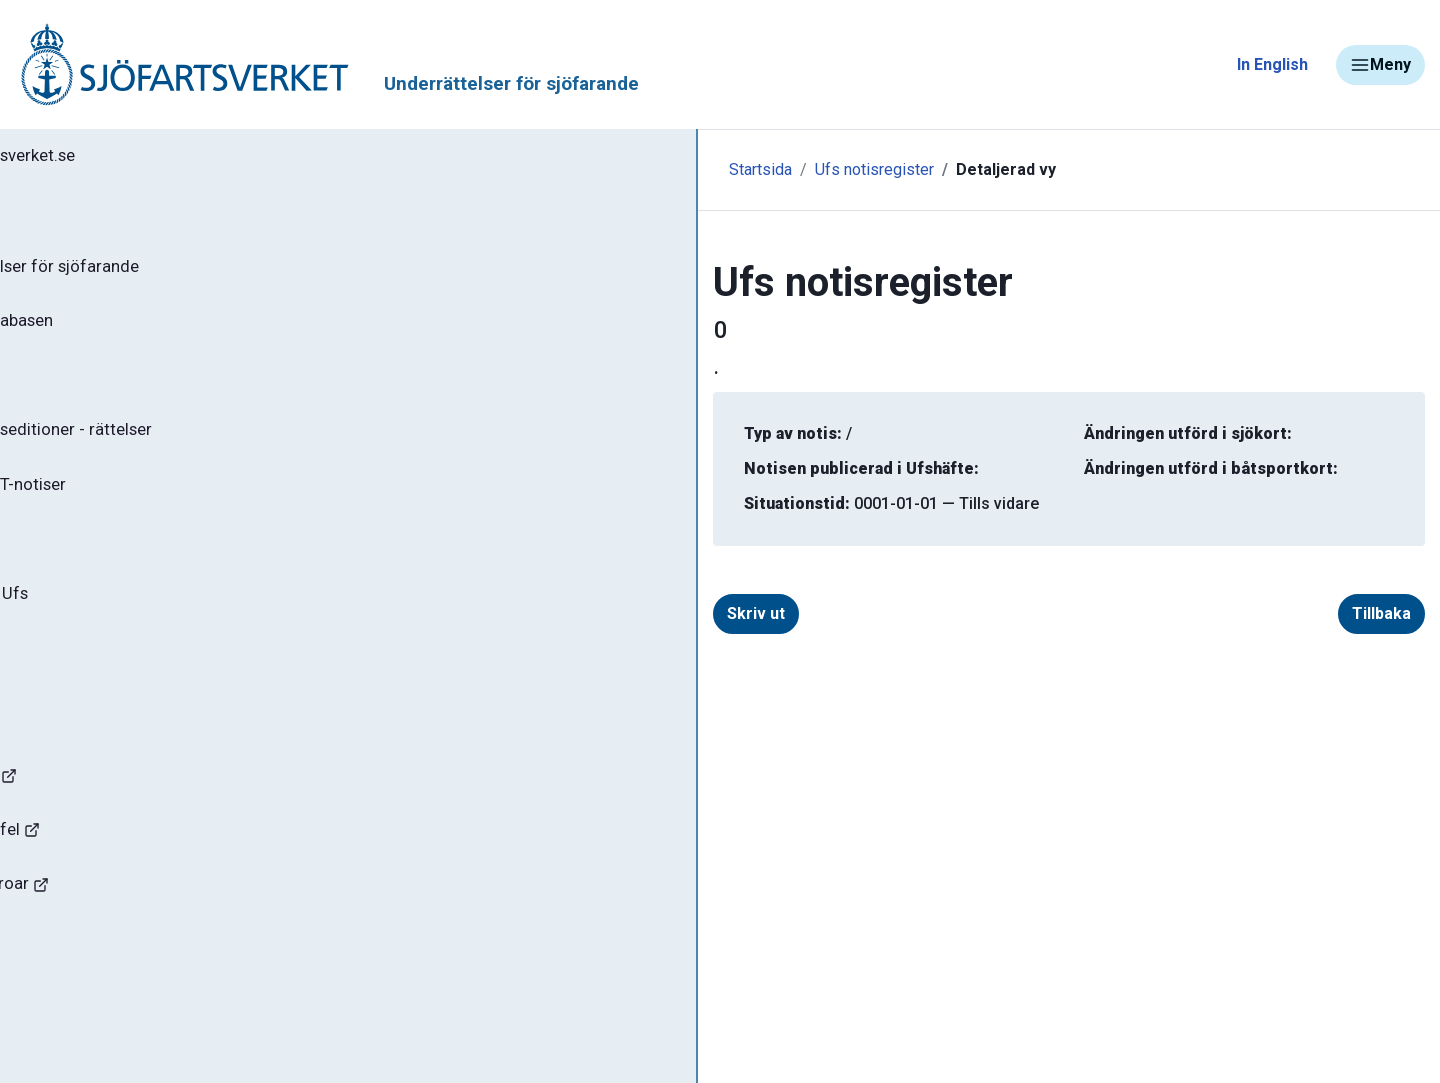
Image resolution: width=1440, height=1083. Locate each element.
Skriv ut (466, 613)
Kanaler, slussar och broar (127, 935)
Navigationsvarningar (109, 817)
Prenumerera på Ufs (115, 628)
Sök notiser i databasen (128, 333)
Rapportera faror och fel (120, 876)
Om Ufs (66, 687)
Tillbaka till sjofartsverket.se (141, 159)
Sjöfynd (57, 994)
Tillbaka (1349, 613)
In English (1272, 64)
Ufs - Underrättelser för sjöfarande (172, 274)
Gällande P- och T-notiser (135, 510)
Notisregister (88, 569)
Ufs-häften (79, 392)
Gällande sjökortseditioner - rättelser (180, 451)
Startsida (437, 169)
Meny (1380, 65)
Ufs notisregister (551, 169)
